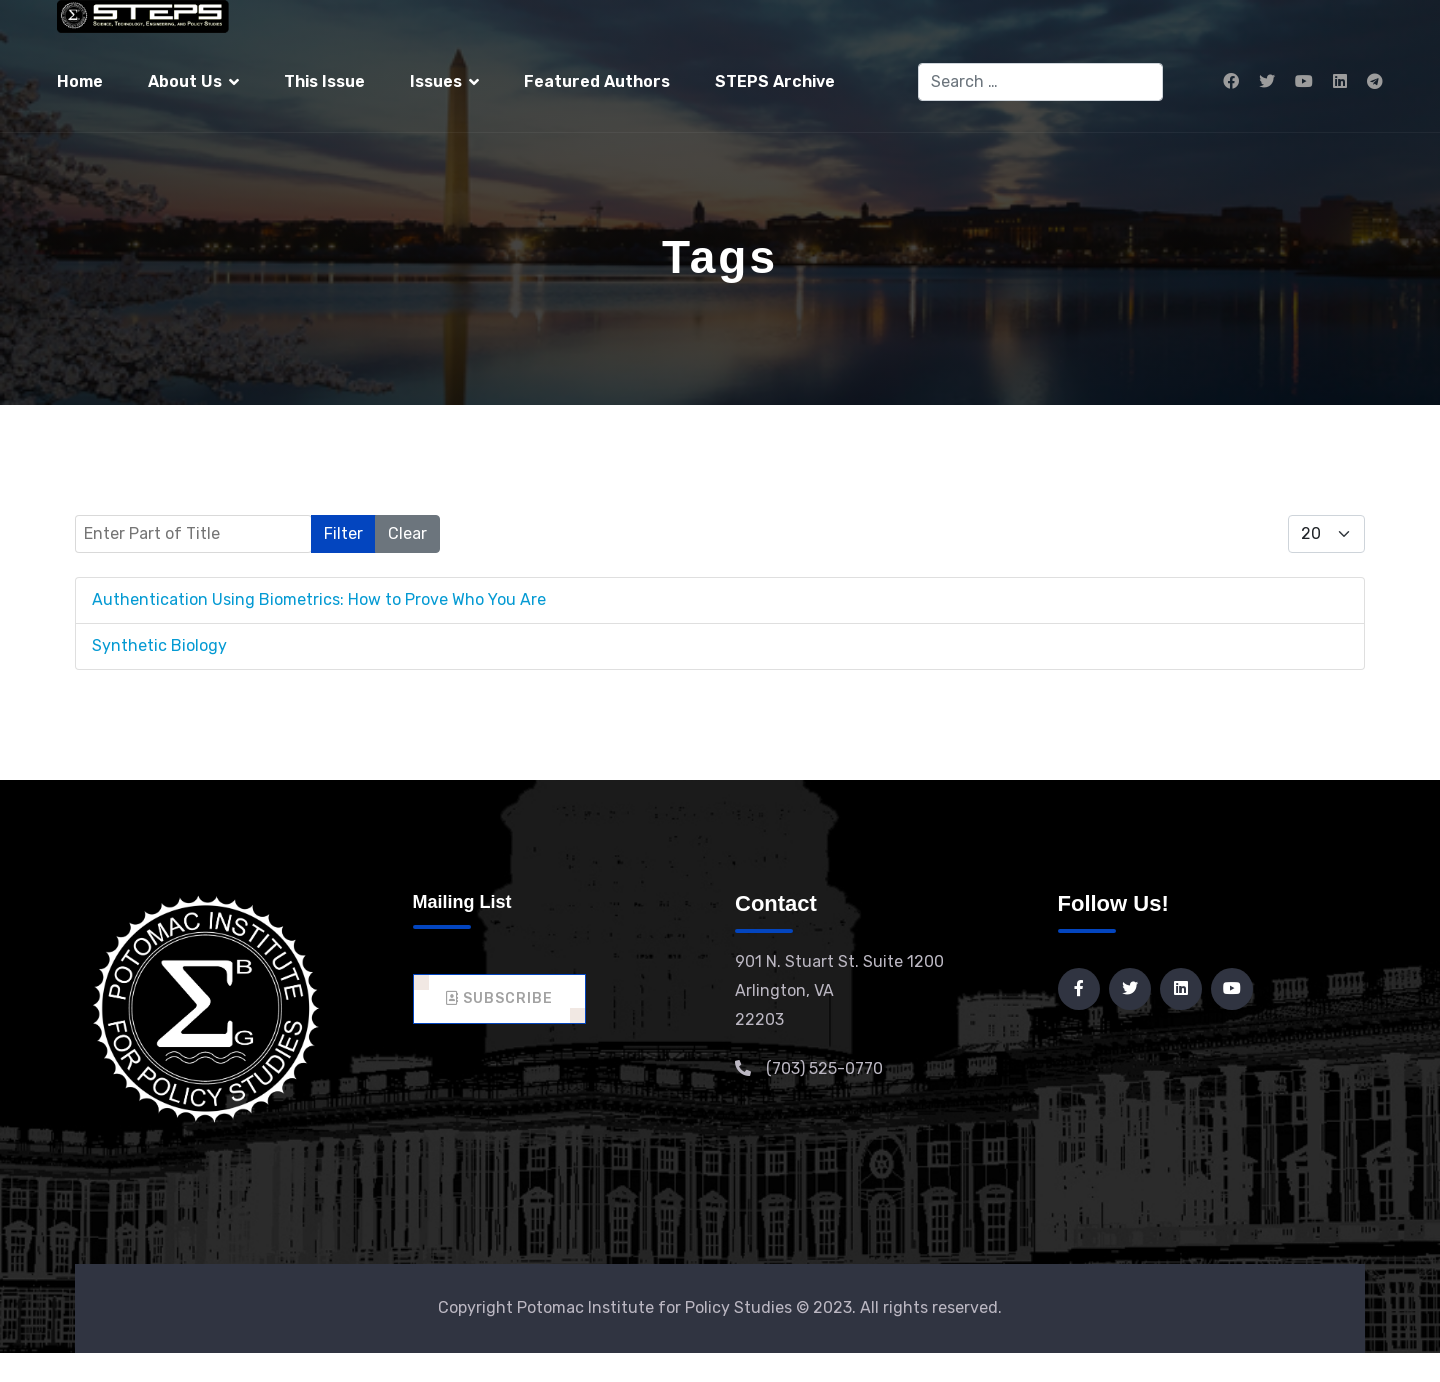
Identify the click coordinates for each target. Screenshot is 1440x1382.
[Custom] (1375, 81)
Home (80, 81)
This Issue (324, 81)
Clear (407, 533)
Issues (436, 81)
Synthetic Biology (159, 645)
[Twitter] (1267, 81)
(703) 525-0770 (824, 1068)
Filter (343, 533)
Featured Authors (597, 81)
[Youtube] (1304, 81)
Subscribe (499, 998)
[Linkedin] (1340, 81)
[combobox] (1040, 82)
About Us (185, 81)
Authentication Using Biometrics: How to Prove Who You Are (319, 599)
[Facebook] (1231, 81)
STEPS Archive (775, 81)
